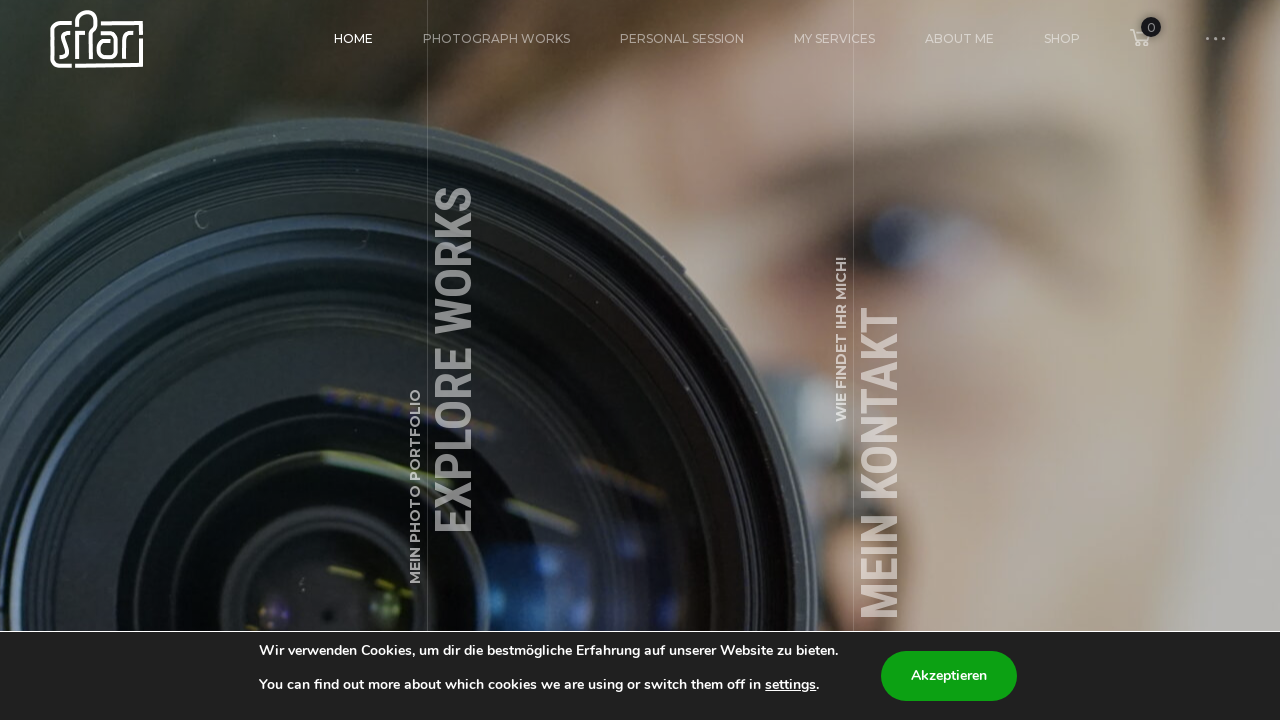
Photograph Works (496, 38)
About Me (959, 38)
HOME (353, 38)
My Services (834, 38)
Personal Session (682, 38)
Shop (1062, 38)
